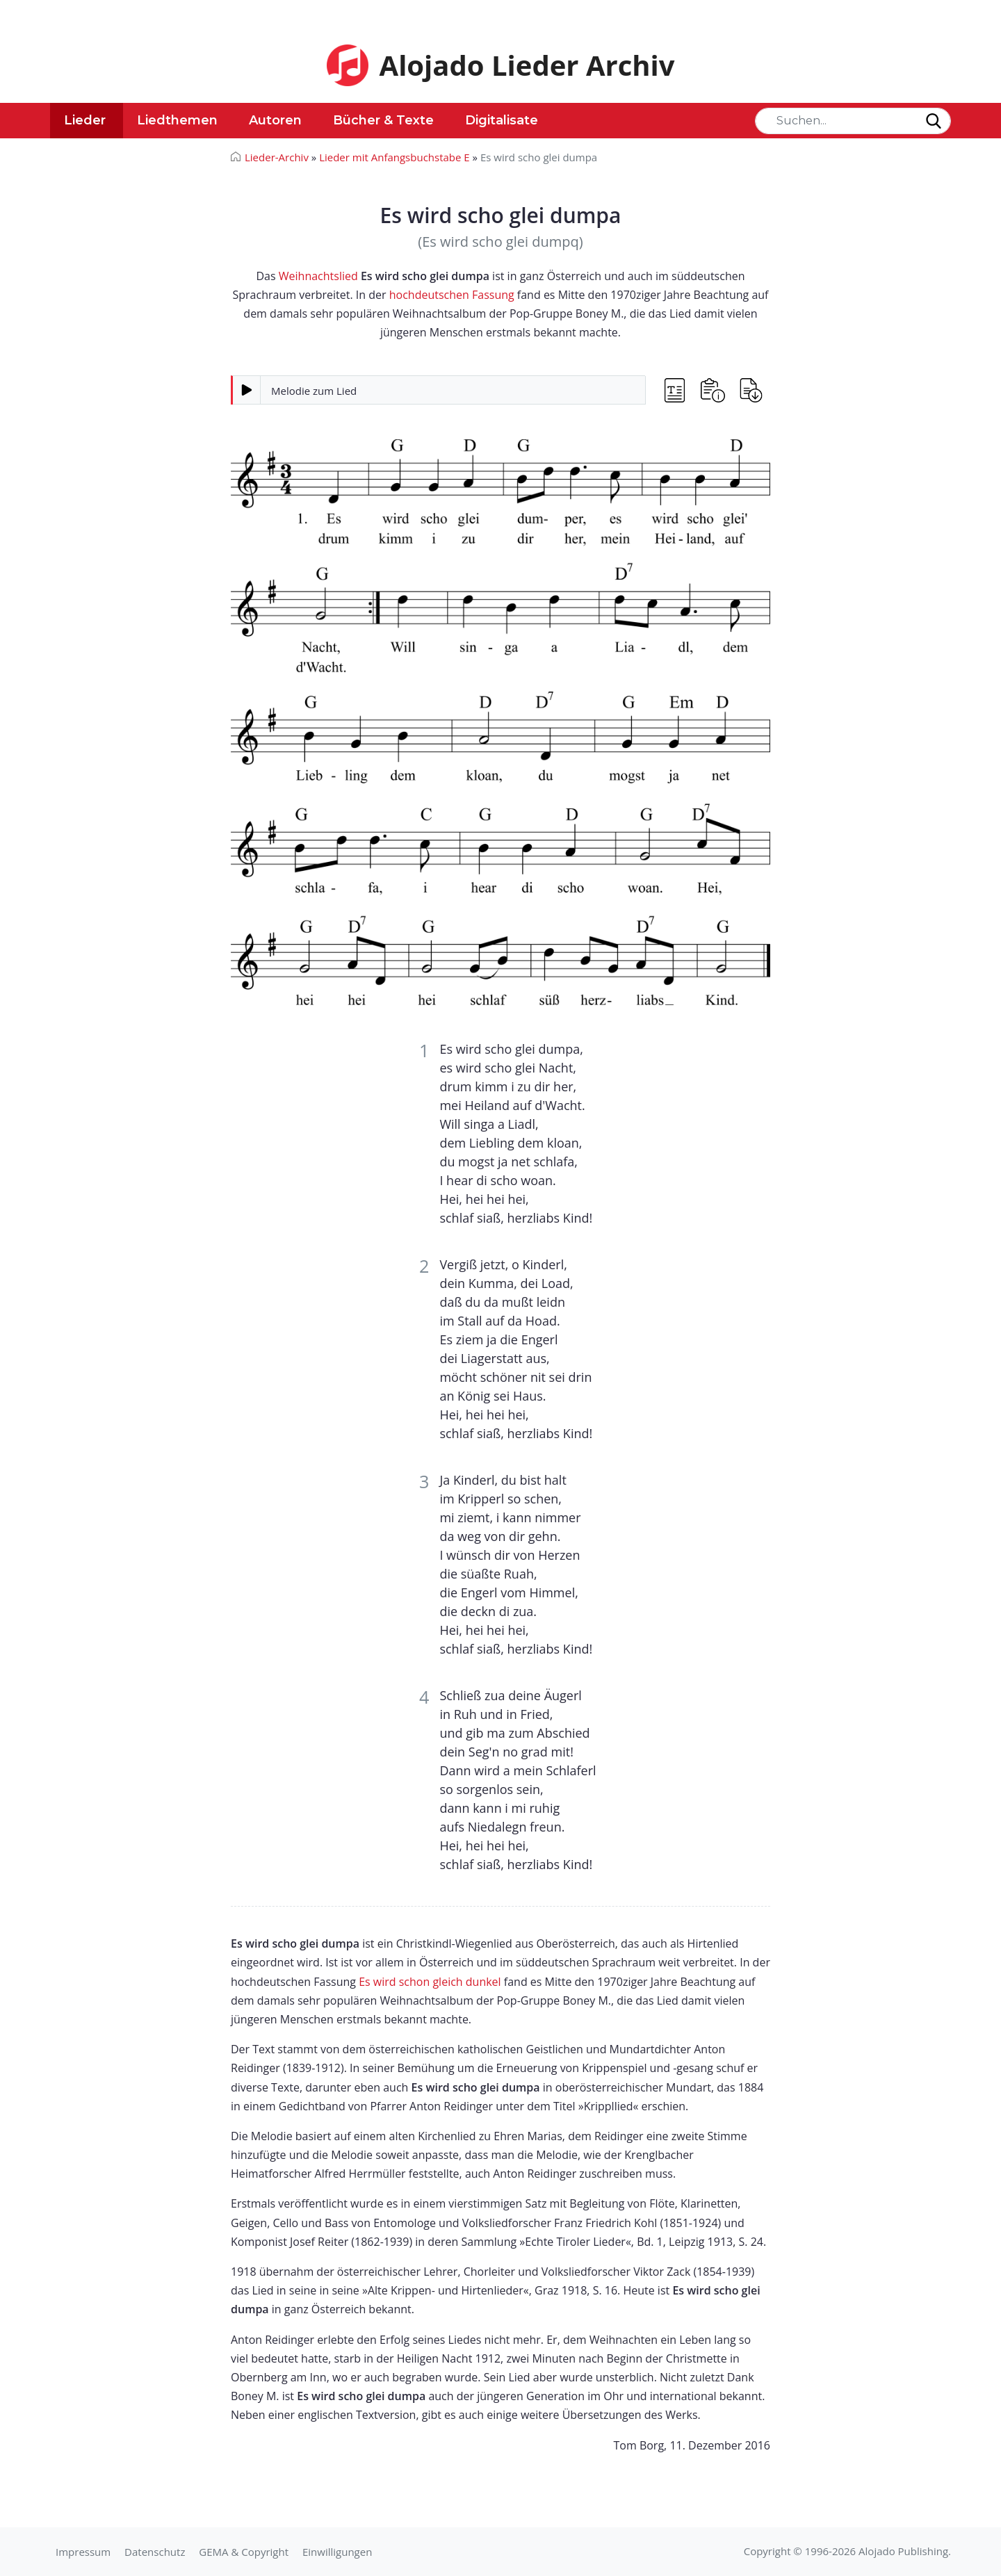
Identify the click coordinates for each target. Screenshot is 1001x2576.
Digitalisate (501, 120)
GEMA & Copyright (243, 2552)
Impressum (83, 2552)
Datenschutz (154, 2552)
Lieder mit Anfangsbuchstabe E (394, 157)
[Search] (853, 121)
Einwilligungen (337, 2552)
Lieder (85, 120)
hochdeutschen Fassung (451, 294)
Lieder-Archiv (277, 157)
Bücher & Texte (383, 120)
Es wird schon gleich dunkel (430, 1981)
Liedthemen (177, 120)
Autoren (275, 120)
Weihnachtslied (318, 276)
